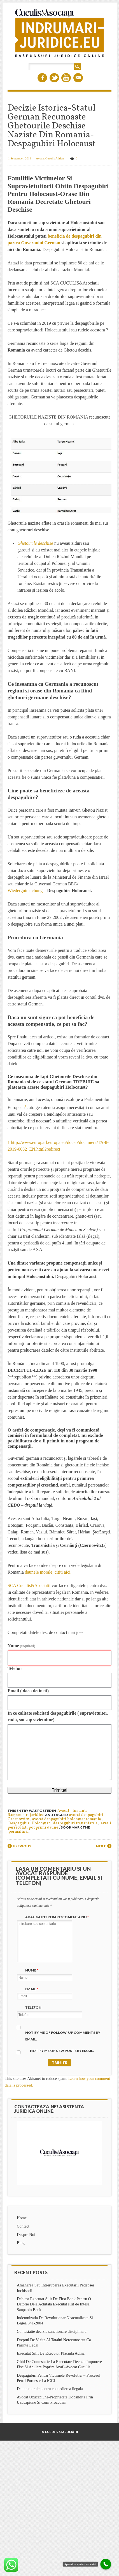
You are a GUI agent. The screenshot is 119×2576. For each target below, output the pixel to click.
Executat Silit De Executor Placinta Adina (51, 2353)
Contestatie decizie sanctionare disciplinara (52, 2331)
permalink (18, 1831)
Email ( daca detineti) (28, 1690)
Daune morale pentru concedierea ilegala (50, 2388)
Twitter (54, 77)
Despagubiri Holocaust (29, 1823)
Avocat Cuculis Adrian (50, 158)
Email (78, 77)
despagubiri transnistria (75, 1823)
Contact (23, 2226)
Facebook (42, 77)
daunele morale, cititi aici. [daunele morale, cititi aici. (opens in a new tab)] (48, 1572)
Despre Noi (26, 2234)
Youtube (66, 77)
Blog (21, 2242)
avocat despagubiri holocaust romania (66, 1819)
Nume (21, 1645)
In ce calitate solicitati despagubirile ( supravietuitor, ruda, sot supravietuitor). (58, 1716)
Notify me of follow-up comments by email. (62, 2035)
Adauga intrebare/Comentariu (57, 1917)
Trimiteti (59, 1790)
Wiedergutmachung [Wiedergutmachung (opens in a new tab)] (26, 890)
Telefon (15, 1668)
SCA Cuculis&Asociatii (29, 1585)
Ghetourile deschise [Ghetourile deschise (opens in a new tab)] (35, 543)
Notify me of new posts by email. (62, 2051)
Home (22, 2218)
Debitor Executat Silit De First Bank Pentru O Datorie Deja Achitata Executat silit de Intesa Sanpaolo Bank (54, 2304)
